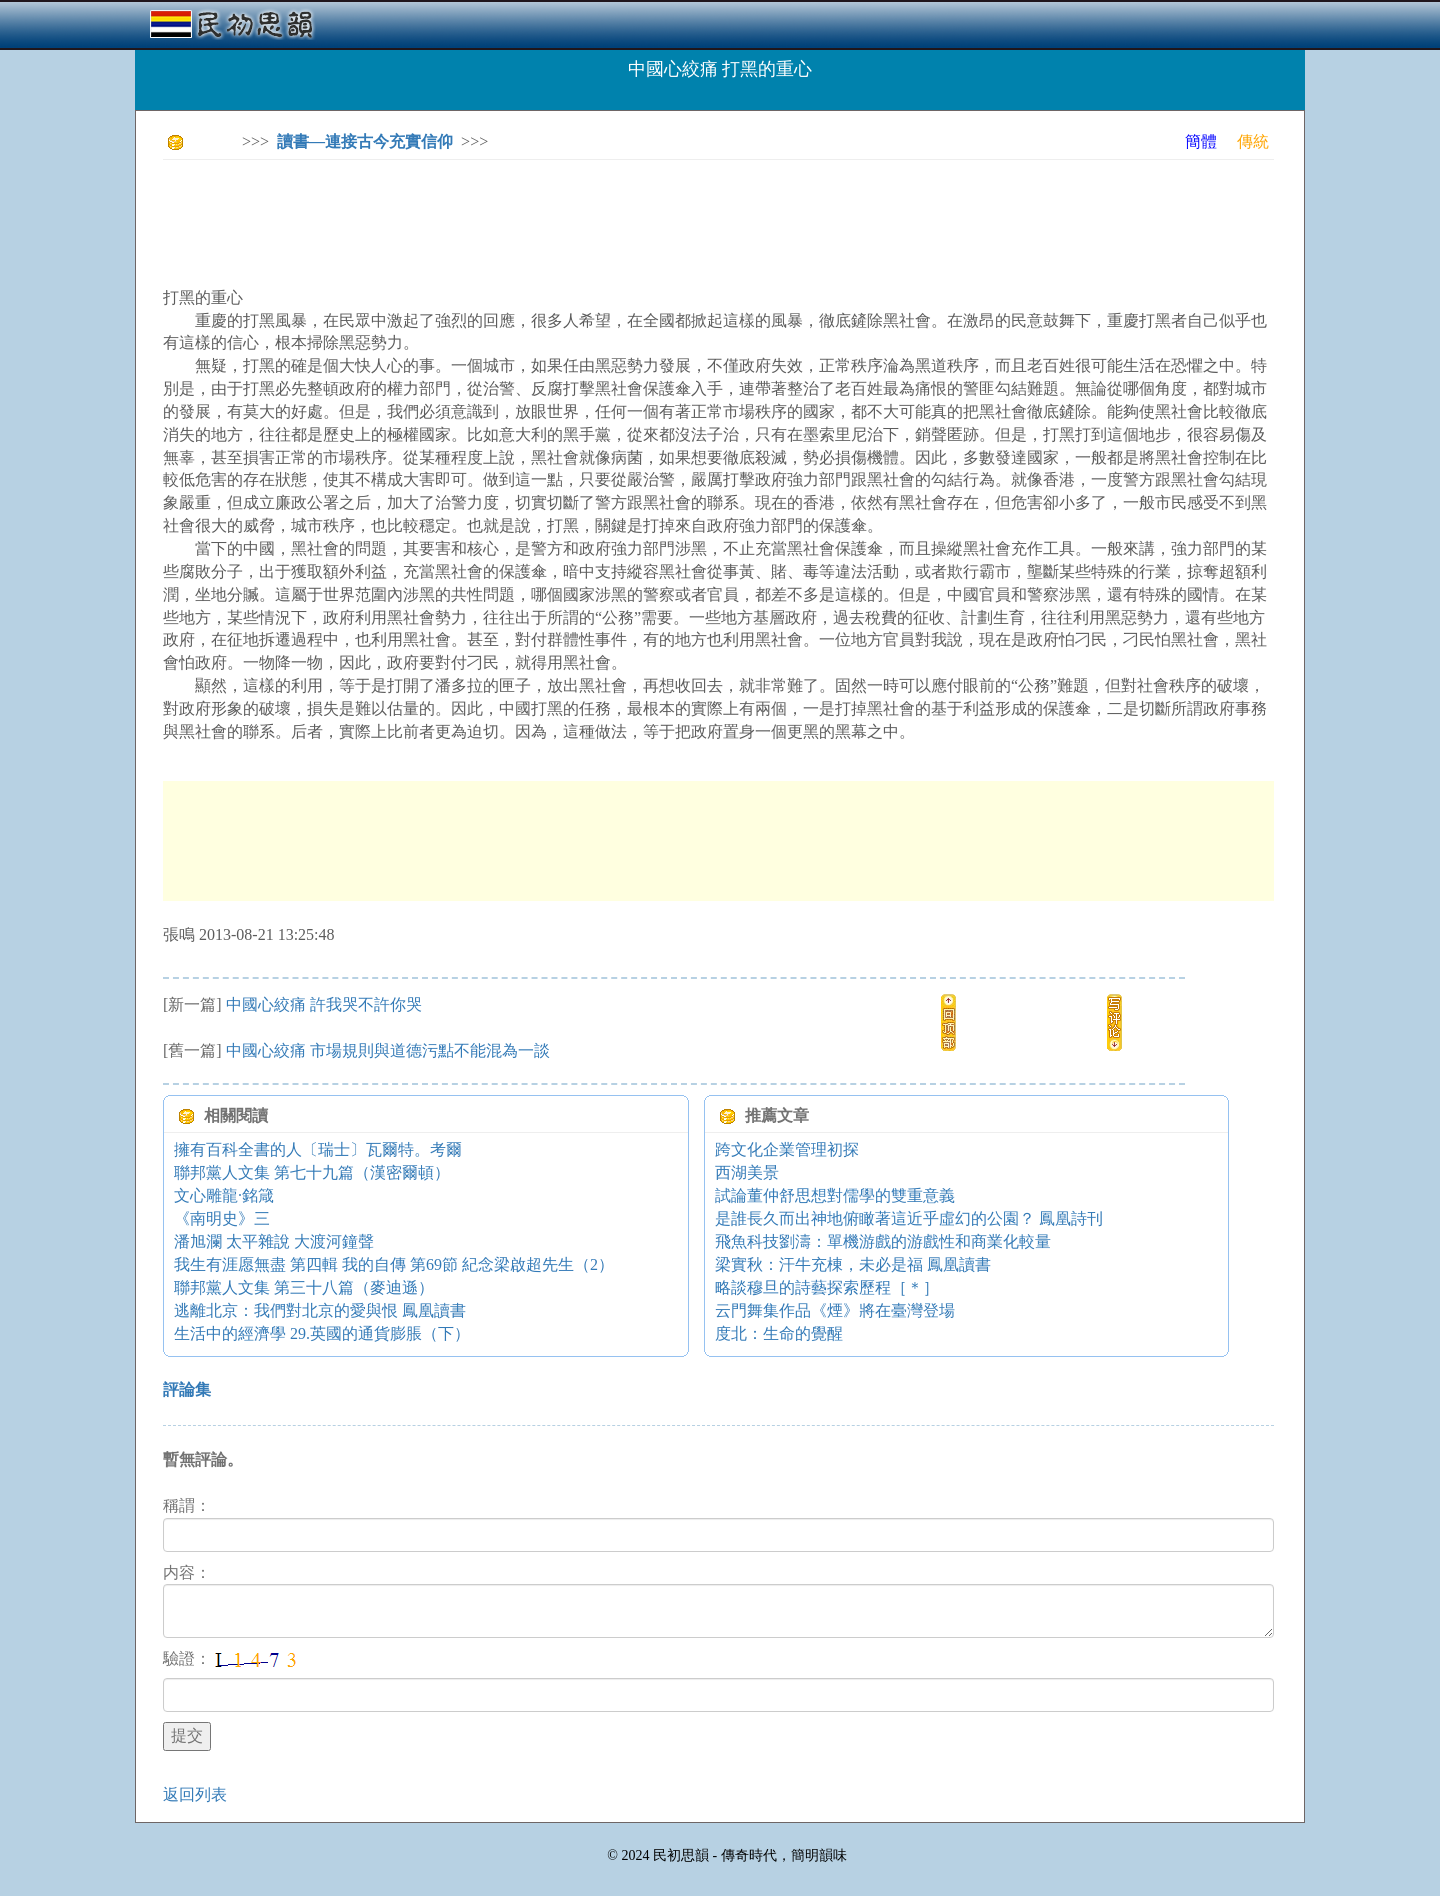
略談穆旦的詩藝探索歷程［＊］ (827, 1287)
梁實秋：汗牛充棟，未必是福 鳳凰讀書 (853, 1264)
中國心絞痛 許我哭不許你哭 (324, 1004)
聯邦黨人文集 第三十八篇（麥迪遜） (304, 1287)
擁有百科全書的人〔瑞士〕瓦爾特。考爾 (318, 1149)
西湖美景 (747, 1172)
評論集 (187, 1389)
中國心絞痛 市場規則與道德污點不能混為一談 (388, 1050)
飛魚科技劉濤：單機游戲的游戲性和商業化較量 (883, 1241)
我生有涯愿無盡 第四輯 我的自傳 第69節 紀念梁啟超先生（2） (394, 1264)
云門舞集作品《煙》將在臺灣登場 (835, 1310)
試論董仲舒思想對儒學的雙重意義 (835, 1195)
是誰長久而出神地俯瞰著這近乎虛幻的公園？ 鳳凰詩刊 (909, 1218)
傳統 (1253, 141)
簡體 (1201, 141)
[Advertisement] (527, 220)
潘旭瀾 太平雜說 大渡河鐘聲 (274, 1241)
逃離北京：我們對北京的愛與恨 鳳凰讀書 (320, 1310)
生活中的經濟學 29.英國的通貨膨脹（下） (322, 1333)
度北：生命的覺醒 (779, 1333)
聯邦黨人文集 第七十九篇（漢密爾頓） (312, 1172)
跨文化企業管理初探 (787, 1149)
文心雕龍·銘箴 (224, 1195)
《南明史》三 (222, 1218)
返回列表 (195, 1794)
